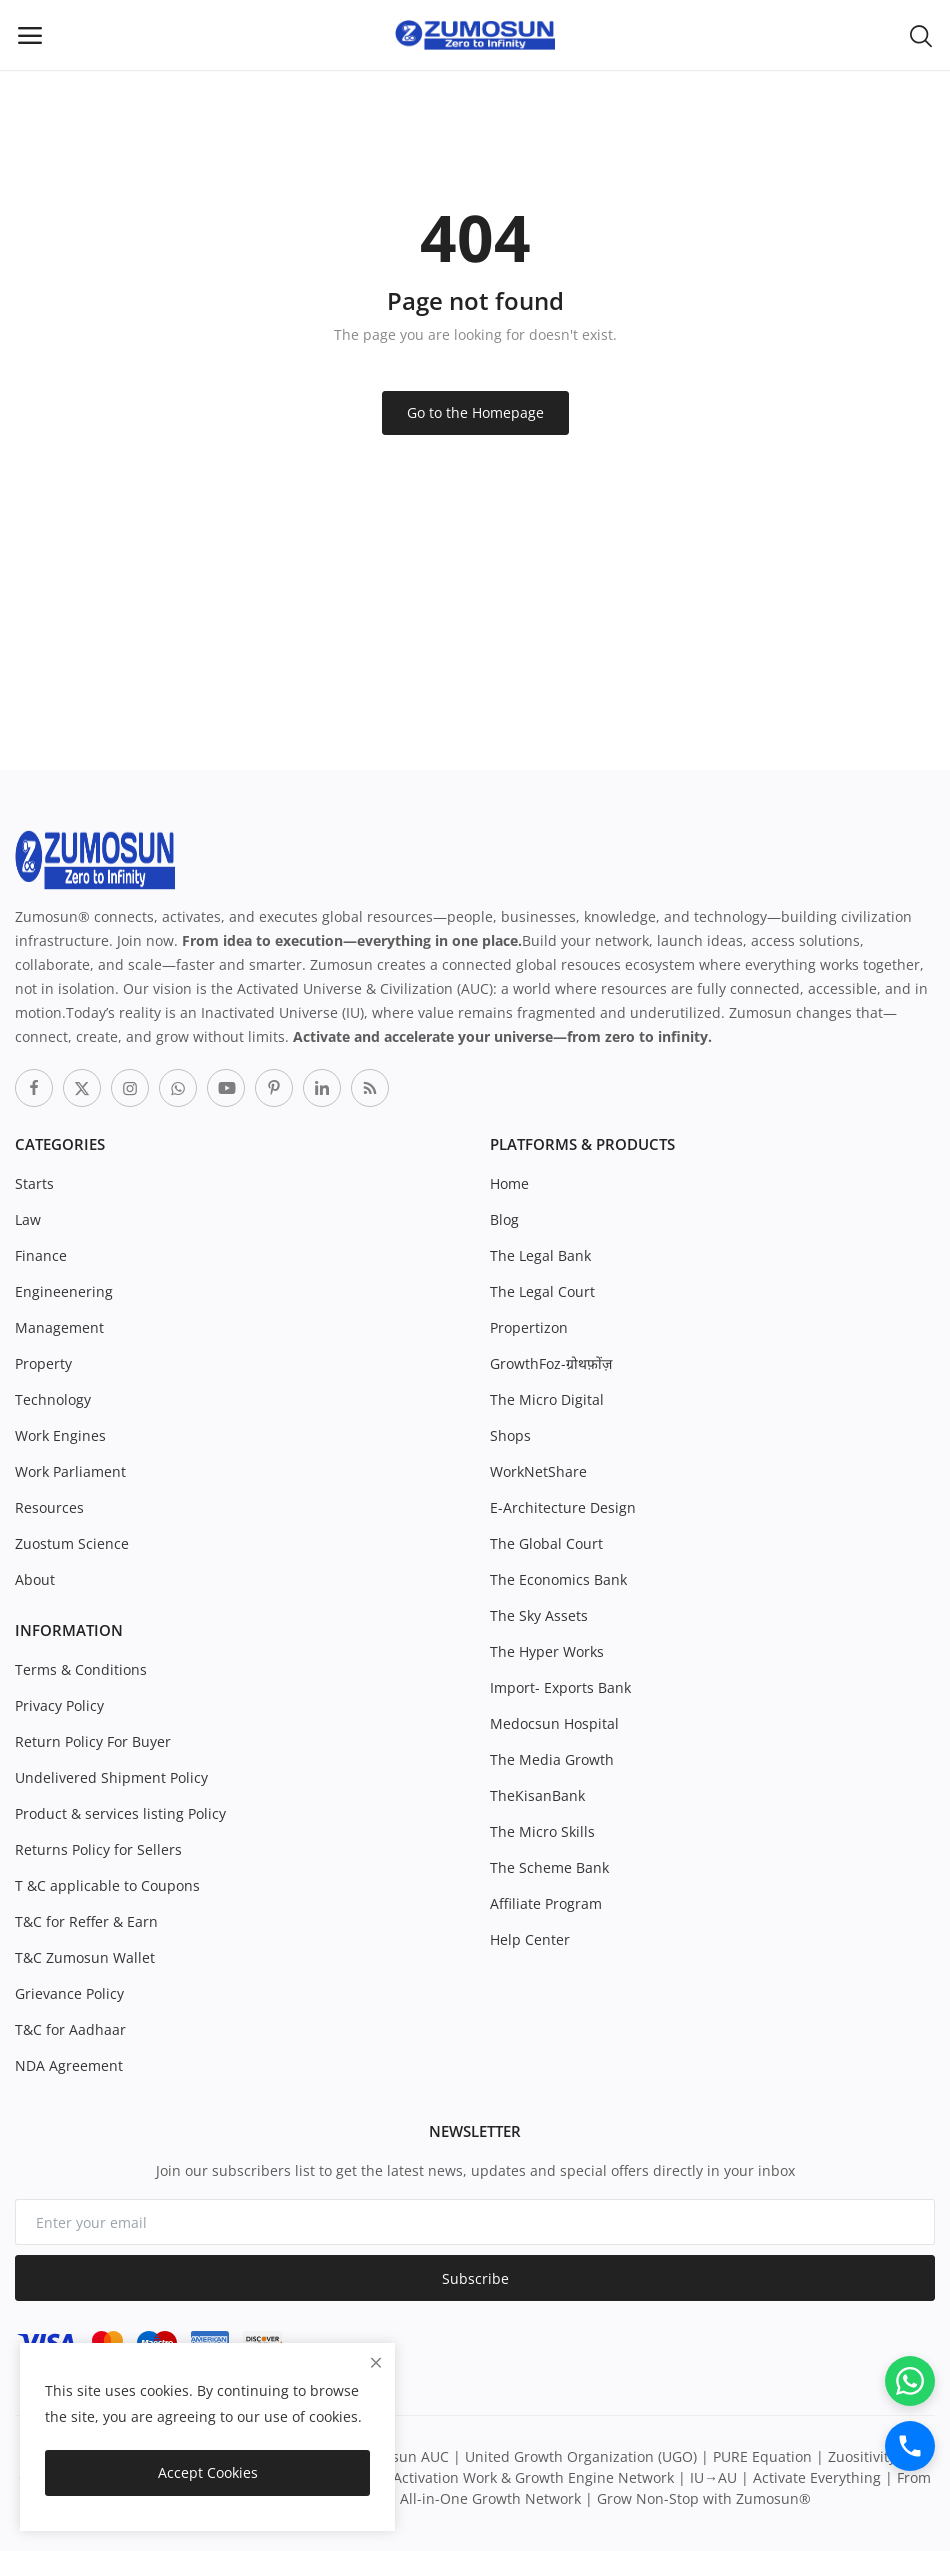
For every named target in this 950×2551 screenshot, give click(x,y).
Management (59, 1327)
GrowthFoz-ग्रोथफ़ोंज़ (551, 1363)
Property (43, 1363)
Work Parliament (70, 1471)
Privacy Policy (59, 1705)
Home (509, 1183)
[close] (376, 2362)
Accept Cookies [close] (208, 2472)
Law (28, 1219)
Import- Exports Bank (560, 1687)
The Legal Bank (540, 1255)
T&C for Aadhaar (70, 2029)
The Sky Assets (539, 1615)
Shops (510, 1435)
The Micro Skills (542, 1831)
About (35, 1579)
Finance (41, 1255)
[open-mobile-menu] (30, 35)
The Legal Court (542, 1291)
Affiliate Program (546, 1903)
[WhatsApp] (910, 2381)
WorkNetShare (538, 1471)
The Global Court (546, 1543)
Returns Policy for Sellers (98, 1849)
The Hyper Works (547, 1651)
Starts (34, 1183)
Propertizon (529, 1327)
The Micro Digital (547, 1399)
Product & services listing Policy (120, 1813)
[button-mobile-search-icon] (921, 35)
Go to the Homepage (475, 412)
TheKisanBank (537, 1795)
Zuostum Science (72, 1543)
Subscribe (475, 2278)
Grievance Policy (69, 1993)
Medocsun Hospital (554, 1723)
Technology (53, 1399)
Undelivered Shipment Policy (111, 1777)
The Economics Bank (558, 1579)
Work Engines (60, 1435)
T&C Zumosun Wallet (85, 1957)
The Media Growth (552, 1759)
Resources (49, 1507)
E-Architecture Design (563, 1507)
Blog (504, 1219)
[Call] (910, 2446)
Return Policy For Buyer (93, 1741)
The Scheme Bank (549, 1867)
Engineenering (64, 1291)
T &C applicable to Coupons (107, 1885)
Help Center (530, 1939)
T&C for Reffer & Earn (86, 1921)
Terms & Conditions (81, 1669)
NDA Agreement (69, 2065)
